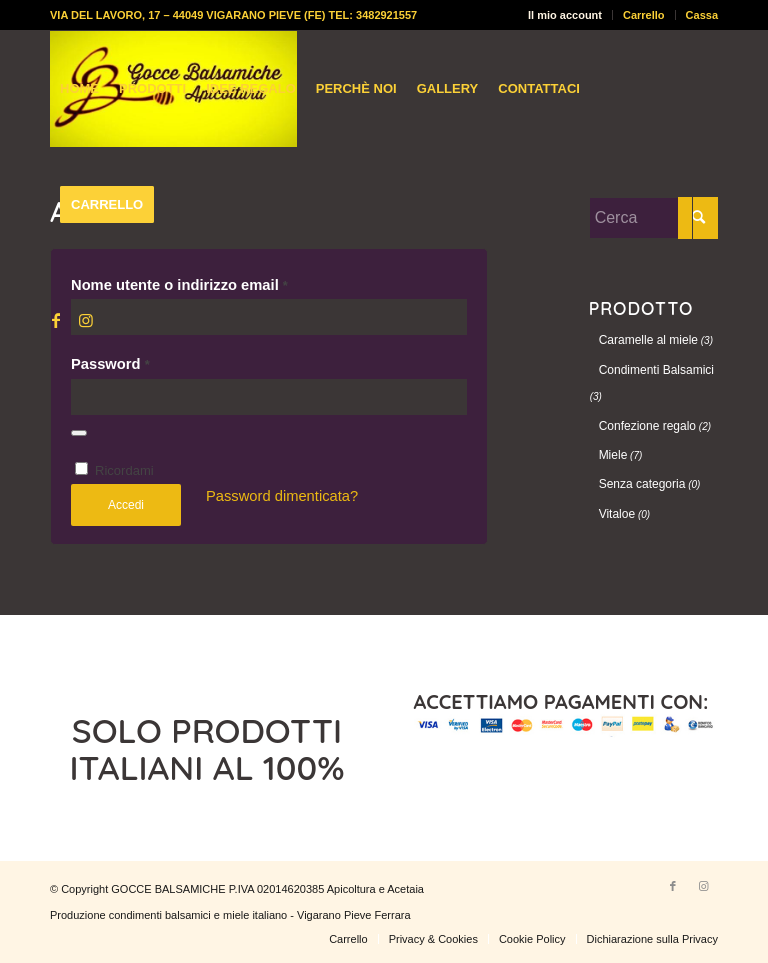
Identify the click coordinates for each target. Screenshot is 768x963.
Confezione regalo (647, 426)
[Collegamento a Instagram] (86, 320)
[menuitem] (565, 15)
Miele (613, 455)
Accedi (126, 505)
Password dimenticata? (282, 496)
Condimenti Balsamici (656, 370)
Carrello (644, 15)
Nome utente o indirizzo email (179, 285)
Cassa (702, 15)
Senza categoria (642, 484)
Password (110, 364)
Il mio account (565, 15)
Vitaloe (617, 514)
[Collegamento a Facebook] (56, 320)
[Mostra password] (79, 433)
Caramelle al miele (648, 340)
